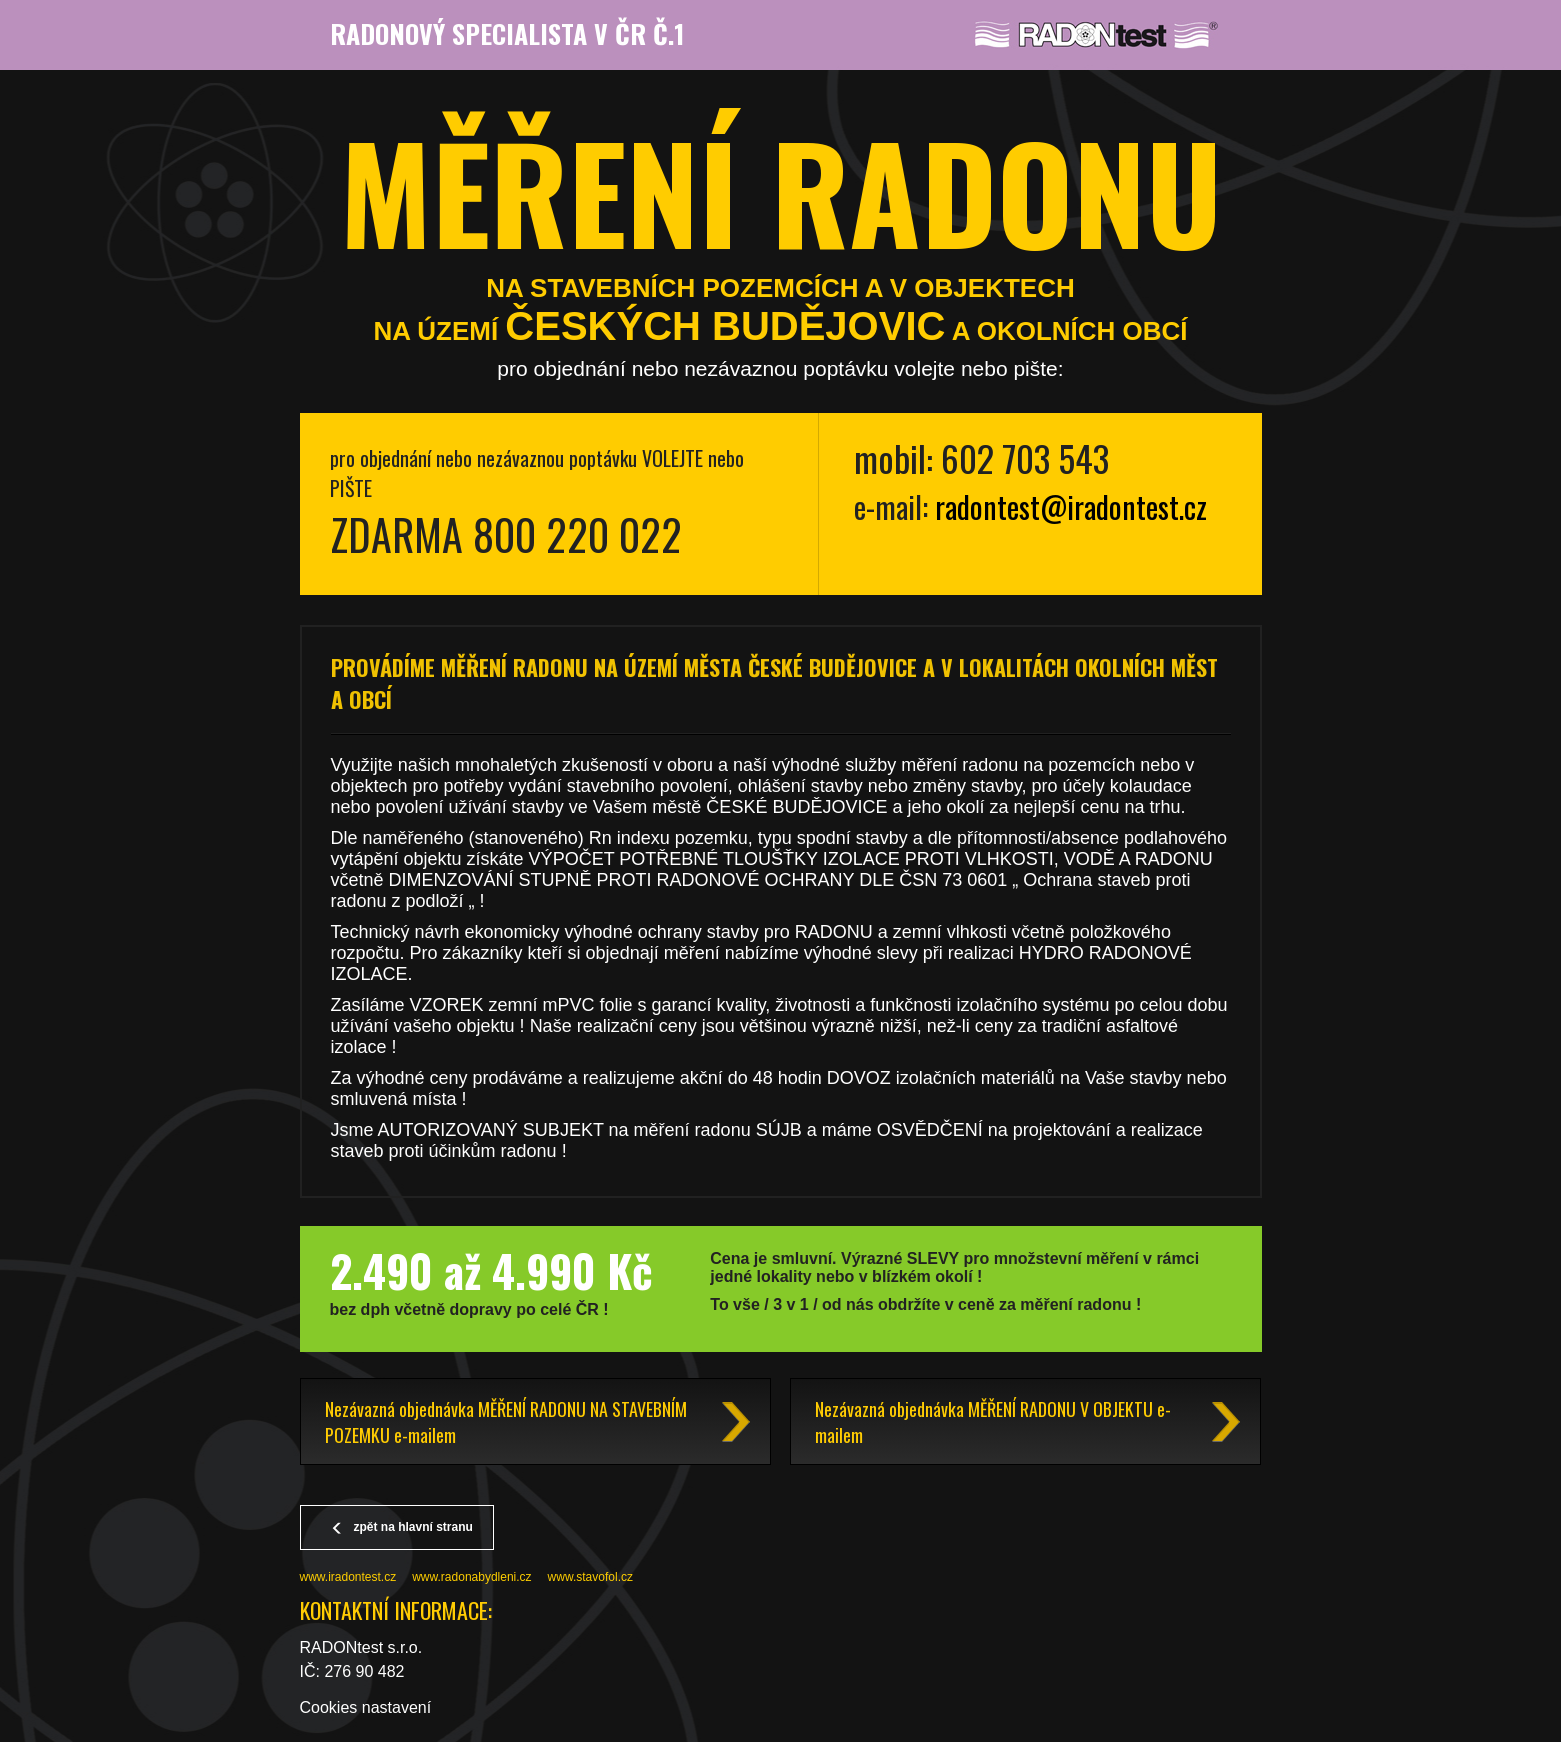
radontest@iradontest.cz (1071, 506)
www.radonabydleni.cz (471, 1577)
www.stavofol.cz (590, 1577)
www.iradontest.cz (348, 1577)
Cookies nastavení (366, 1707)
